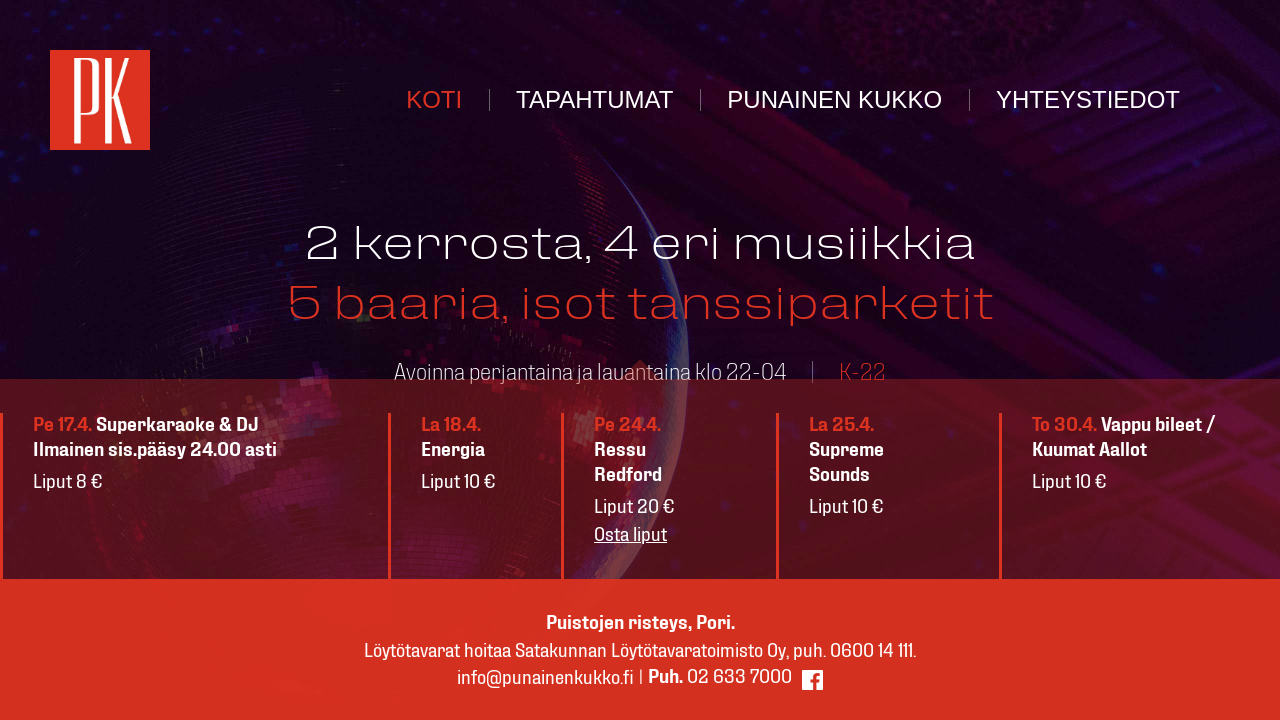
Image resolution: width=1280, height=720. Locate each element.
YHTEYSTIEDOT (1088, 99)
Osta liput (630, 535)
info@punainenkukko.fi (545, 678)
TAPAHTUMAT (594, 99)
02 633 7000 (720, 677)
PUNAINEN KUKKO (834, 99)
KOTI (434, 99)
